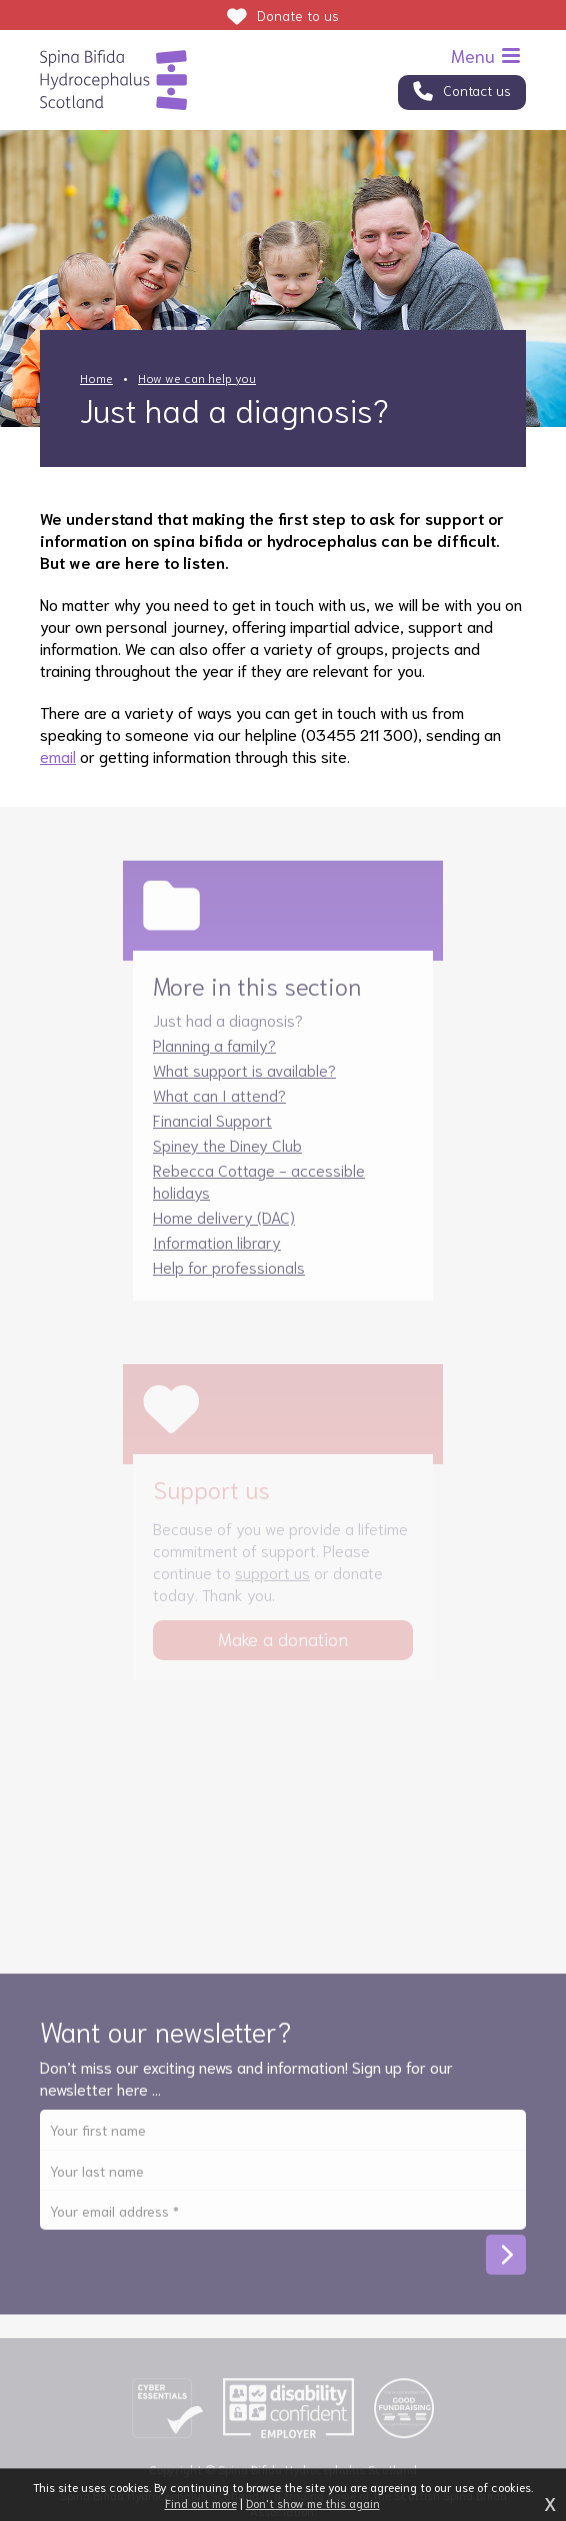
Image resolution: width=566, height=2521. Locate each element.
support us (272, 1581)
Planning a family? (214, 1053)
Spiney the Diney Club (227, 1153)
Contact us (477, 90)
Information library (217, 1250)
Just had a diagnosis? (228, 1028)
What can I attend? (219, 1103)
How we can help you (197, 377)
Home (96, 377)
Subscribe (506, 2264)
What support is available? (244, 1078)
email (58, 755)
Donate (298, 15)
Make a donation (283, 1648)
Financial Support (212, 1128)
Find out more (201, 2502)
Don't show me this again (313, 2502)
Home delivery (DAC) (224, 1225)
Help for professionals (229, 1275)
